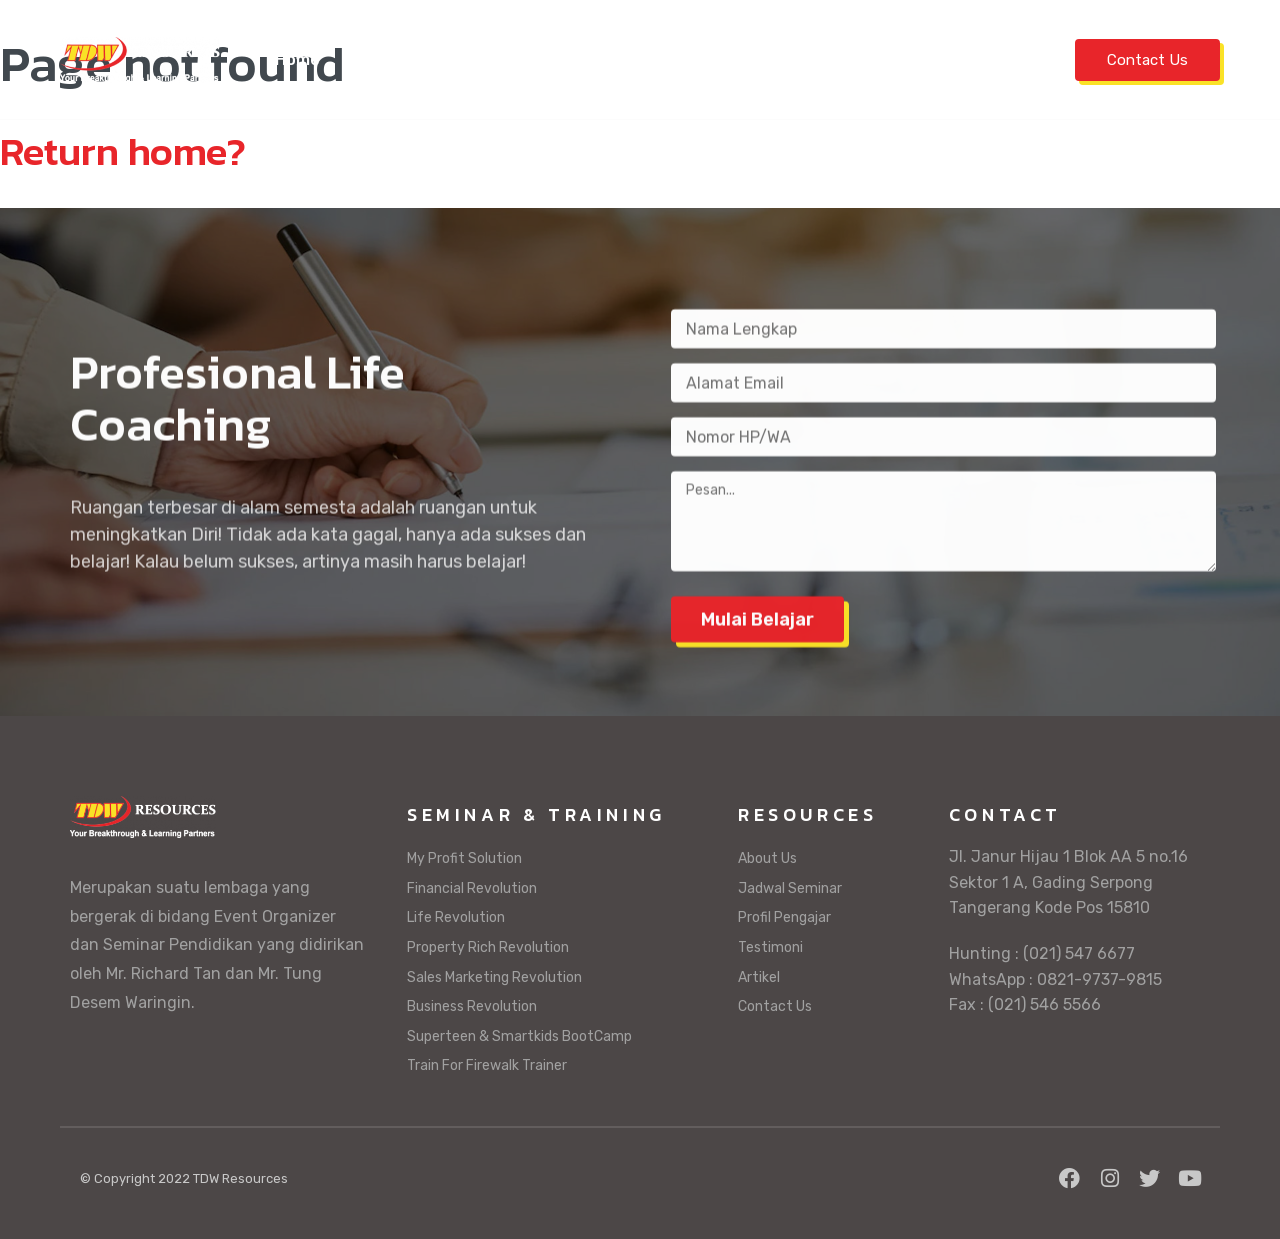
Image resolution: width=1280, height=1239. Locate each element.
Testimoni (899, 59)
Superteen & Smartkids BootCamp (519, 1036)
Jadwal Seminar (411, 59)
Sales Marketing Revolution (494, 977)
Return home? (123, 151)
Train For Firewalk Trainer (487, 1065)
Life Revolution (456, 917)
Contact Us (1147, 60)
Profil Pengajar (765, 59)
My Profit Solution (464, 858)
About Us (767, 858)
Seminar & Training (586, 59)
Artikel (993, 59)
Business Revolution (472, 1006)
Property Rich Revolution (488, 947)
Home (297, 59)
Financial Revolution (472, 888)
